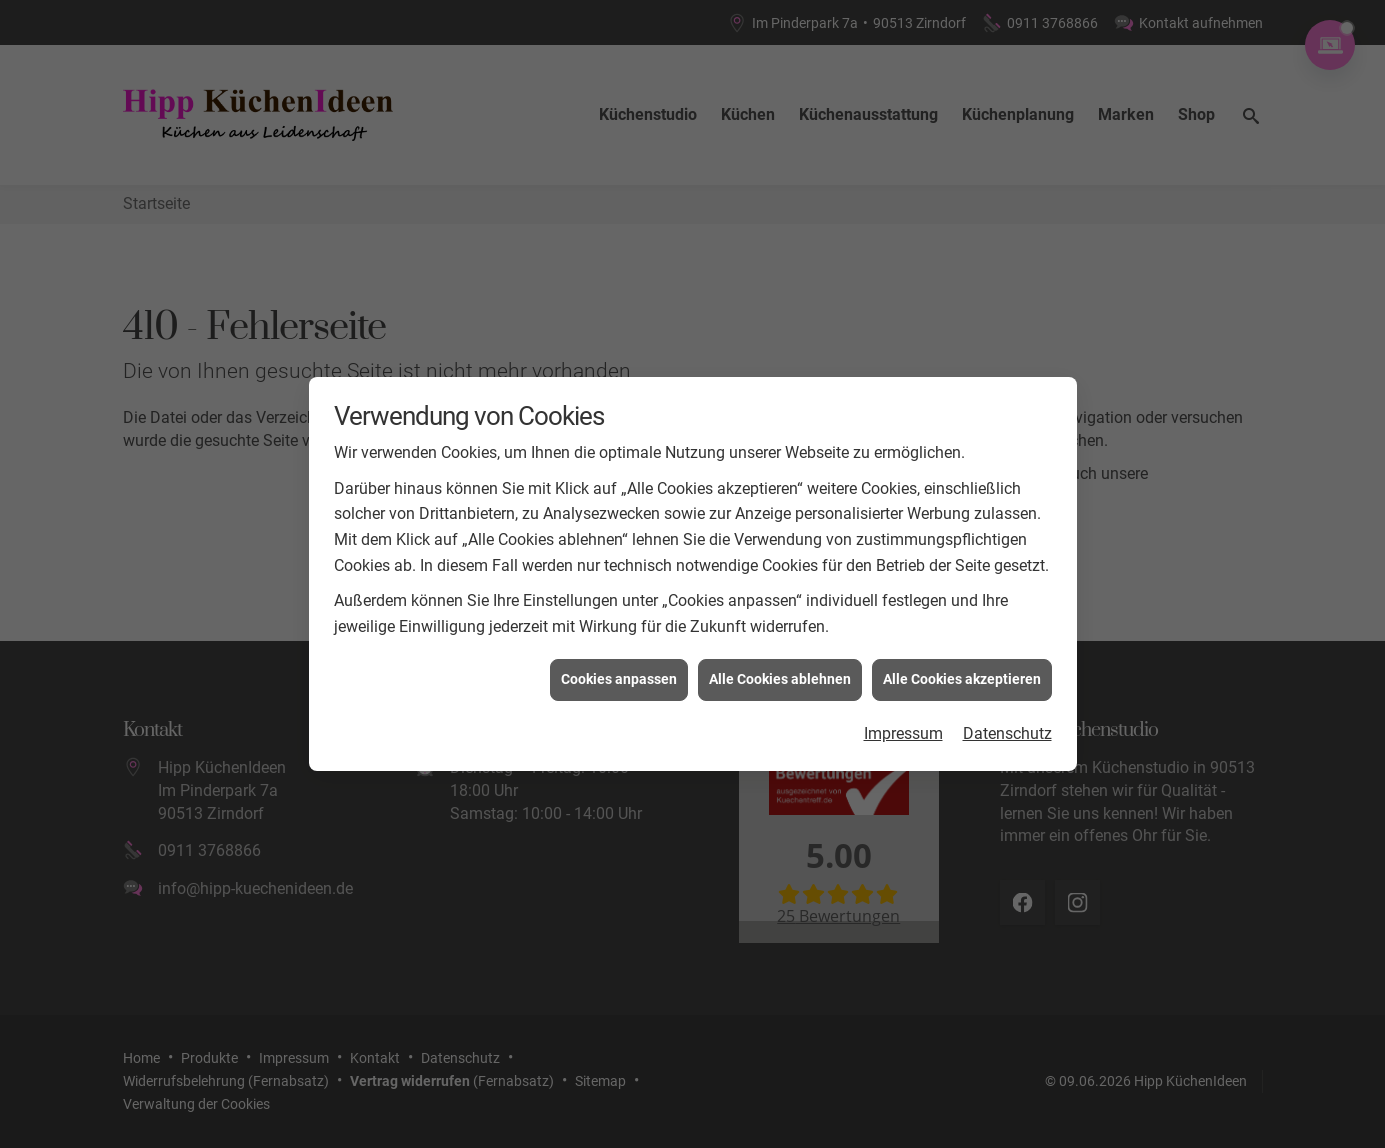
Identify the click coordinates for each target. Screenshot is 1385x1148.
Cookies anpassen (619, 671)
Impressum (903, 725)
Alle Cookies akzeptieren (962, 671)
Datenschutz (1007, 725)
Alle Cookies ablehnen (780, 671)
